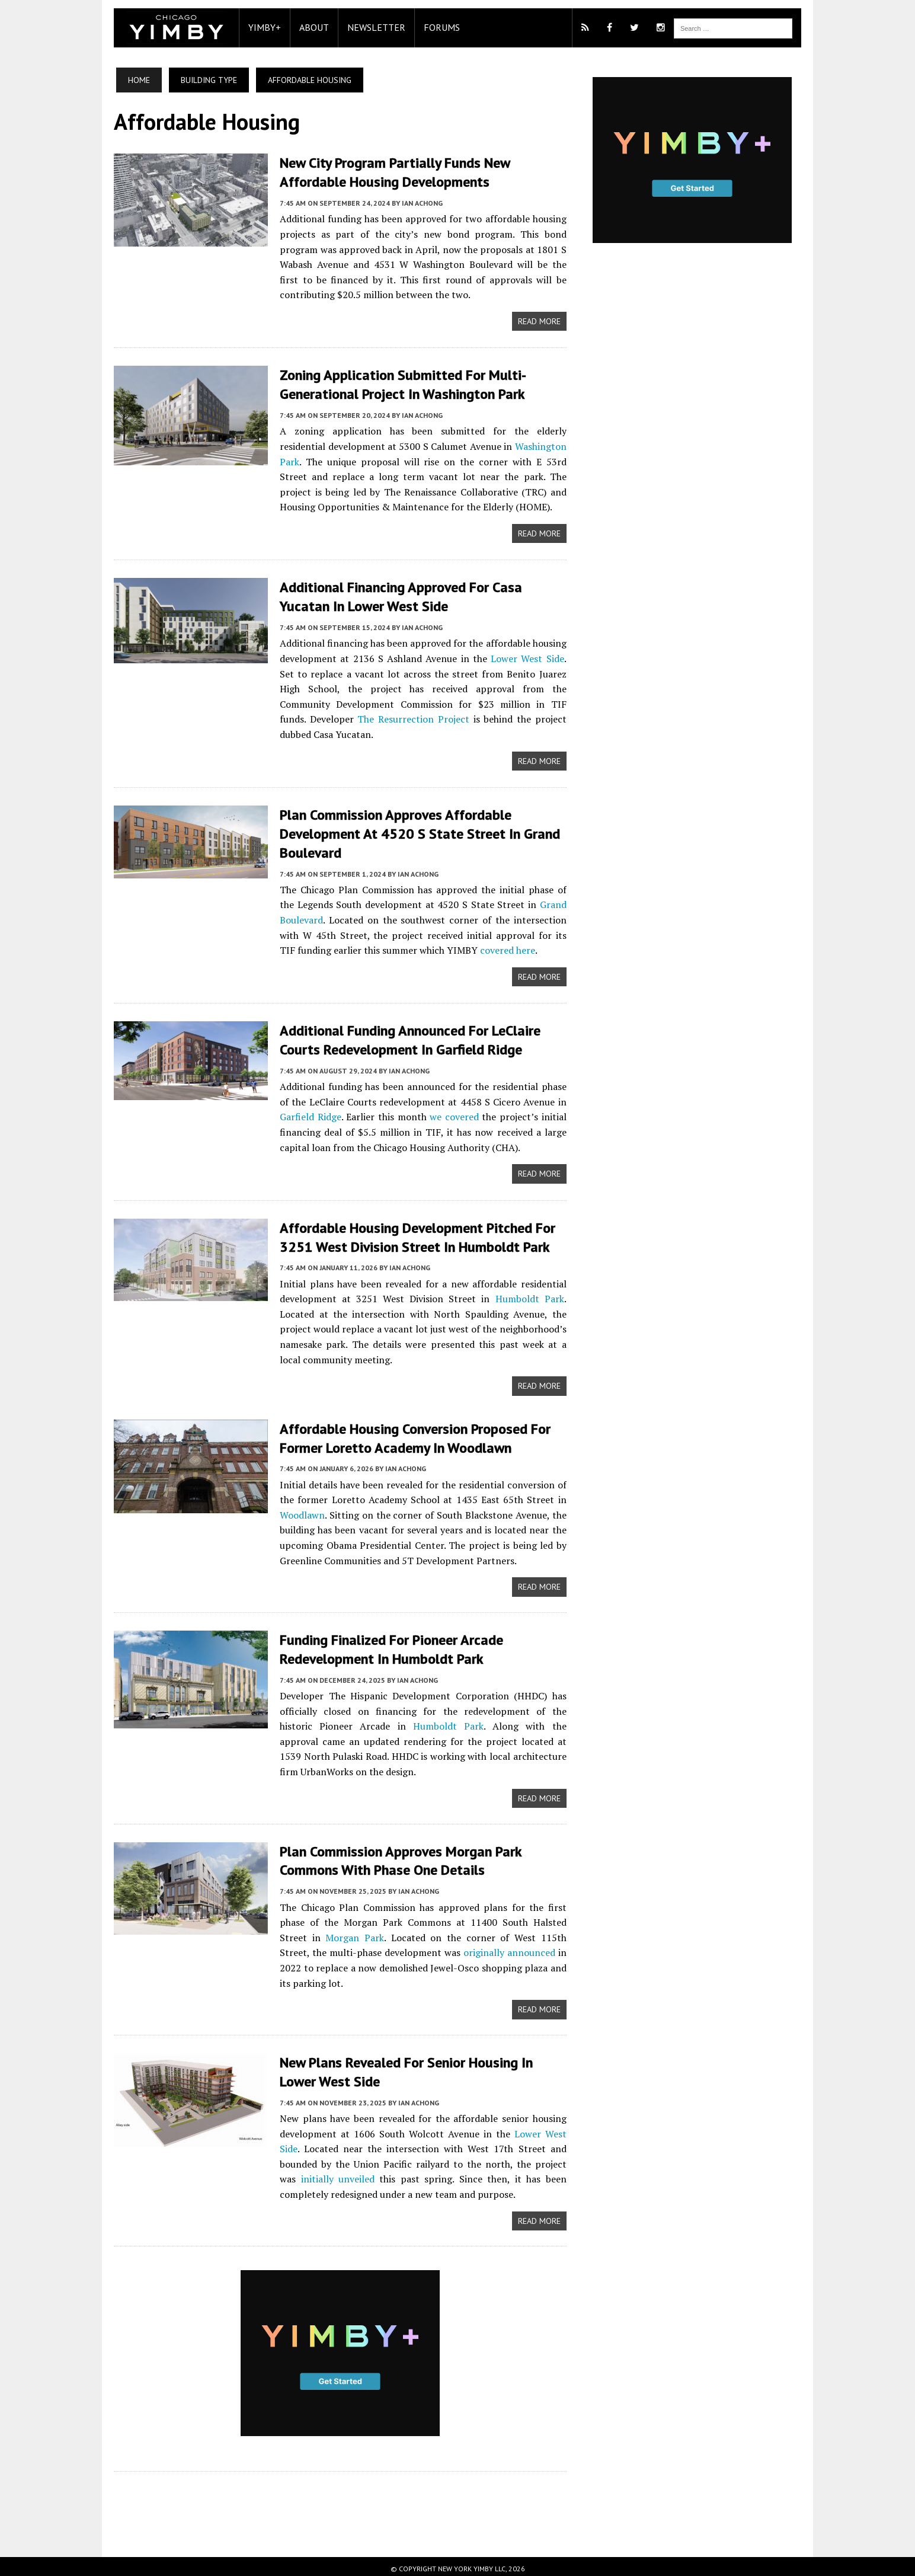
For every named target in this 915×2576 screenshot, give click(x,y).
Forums (436, 27)
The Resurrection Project (333, 716)
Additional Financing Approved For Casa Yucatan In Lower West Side (395, 594)
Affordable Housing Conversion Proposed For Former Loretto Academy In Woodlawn (409, 1432)
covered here (483, 946)
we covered (453, 1111)
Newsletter (370, 27)
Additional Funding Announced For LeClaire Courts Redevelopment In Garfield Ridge (404, 1036)
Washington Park (508, 444)
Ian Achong (416, 202)
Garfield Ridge (305, 1111)
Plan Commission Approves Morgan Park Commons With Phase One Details (395, 1854)
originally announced (464, 1945)
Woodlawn (296, 1508)
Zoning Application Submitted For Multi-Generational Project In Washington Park (397, 383)
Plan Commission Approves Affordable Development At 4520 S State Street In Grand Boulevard (414, 830)
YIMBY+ (258, 27)
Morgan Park (315, 1931)
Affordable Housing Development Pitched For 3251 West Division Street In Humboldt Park (411, 1232)
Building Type (203, 80)
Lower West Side (513, 656)
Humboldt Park (531, 1293)
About (308, 27)
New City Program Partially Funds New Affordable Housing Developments (389, 172)
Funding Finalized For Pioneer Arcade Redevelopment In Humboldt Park (385, 1643)
